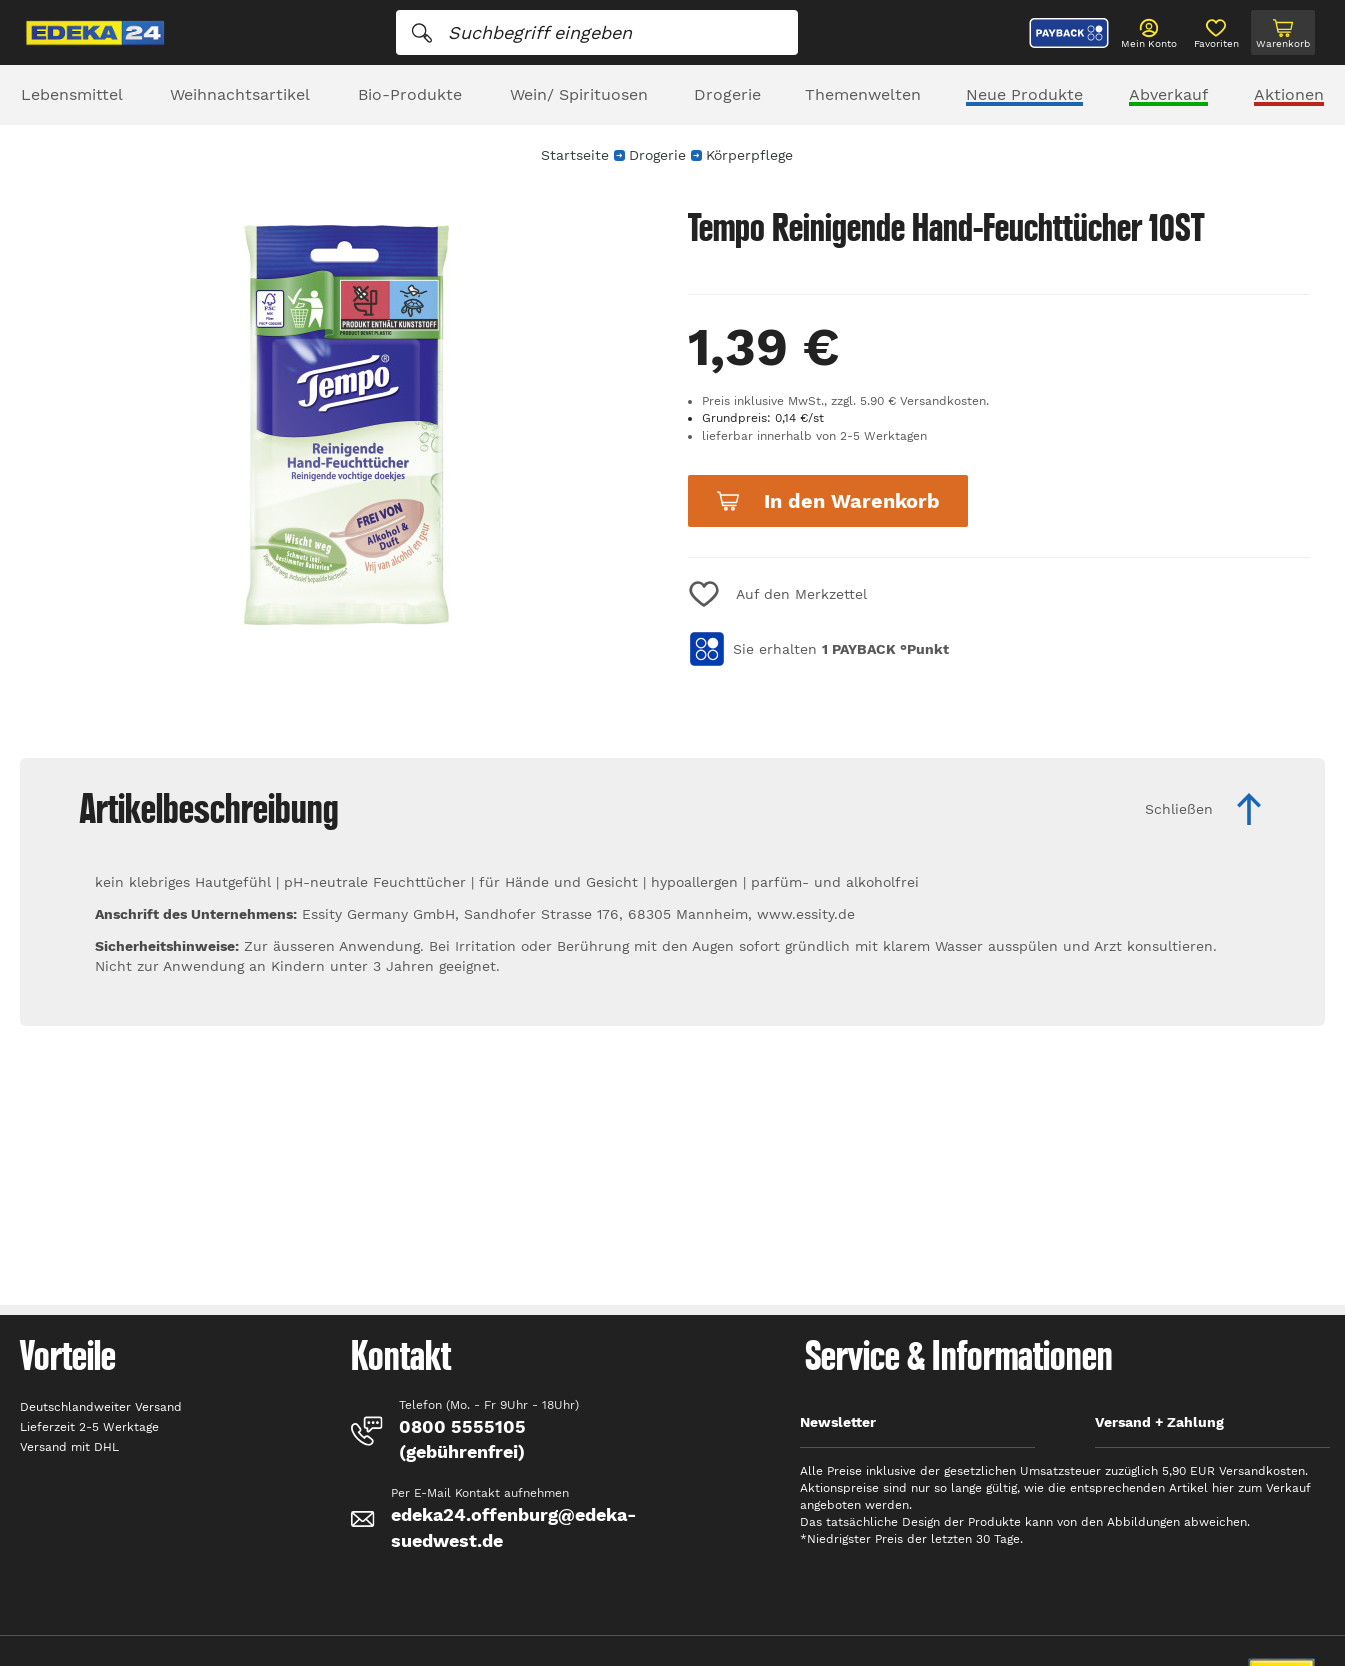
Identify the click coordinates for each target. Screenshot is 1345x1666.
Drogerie (727, 94)
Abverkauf (1168, 94)
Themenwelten (863, 94)
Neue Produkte (1024, 94)
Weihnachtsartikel (240, 94)
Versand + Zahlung (1159, 1422)
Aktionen (1289, 94)
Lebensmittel (72, 94)
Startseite (575, 155)
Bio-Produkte (410, 94)
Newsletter (838, 1422)
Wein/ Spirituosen (579, 94)
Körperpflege (749, 155)
